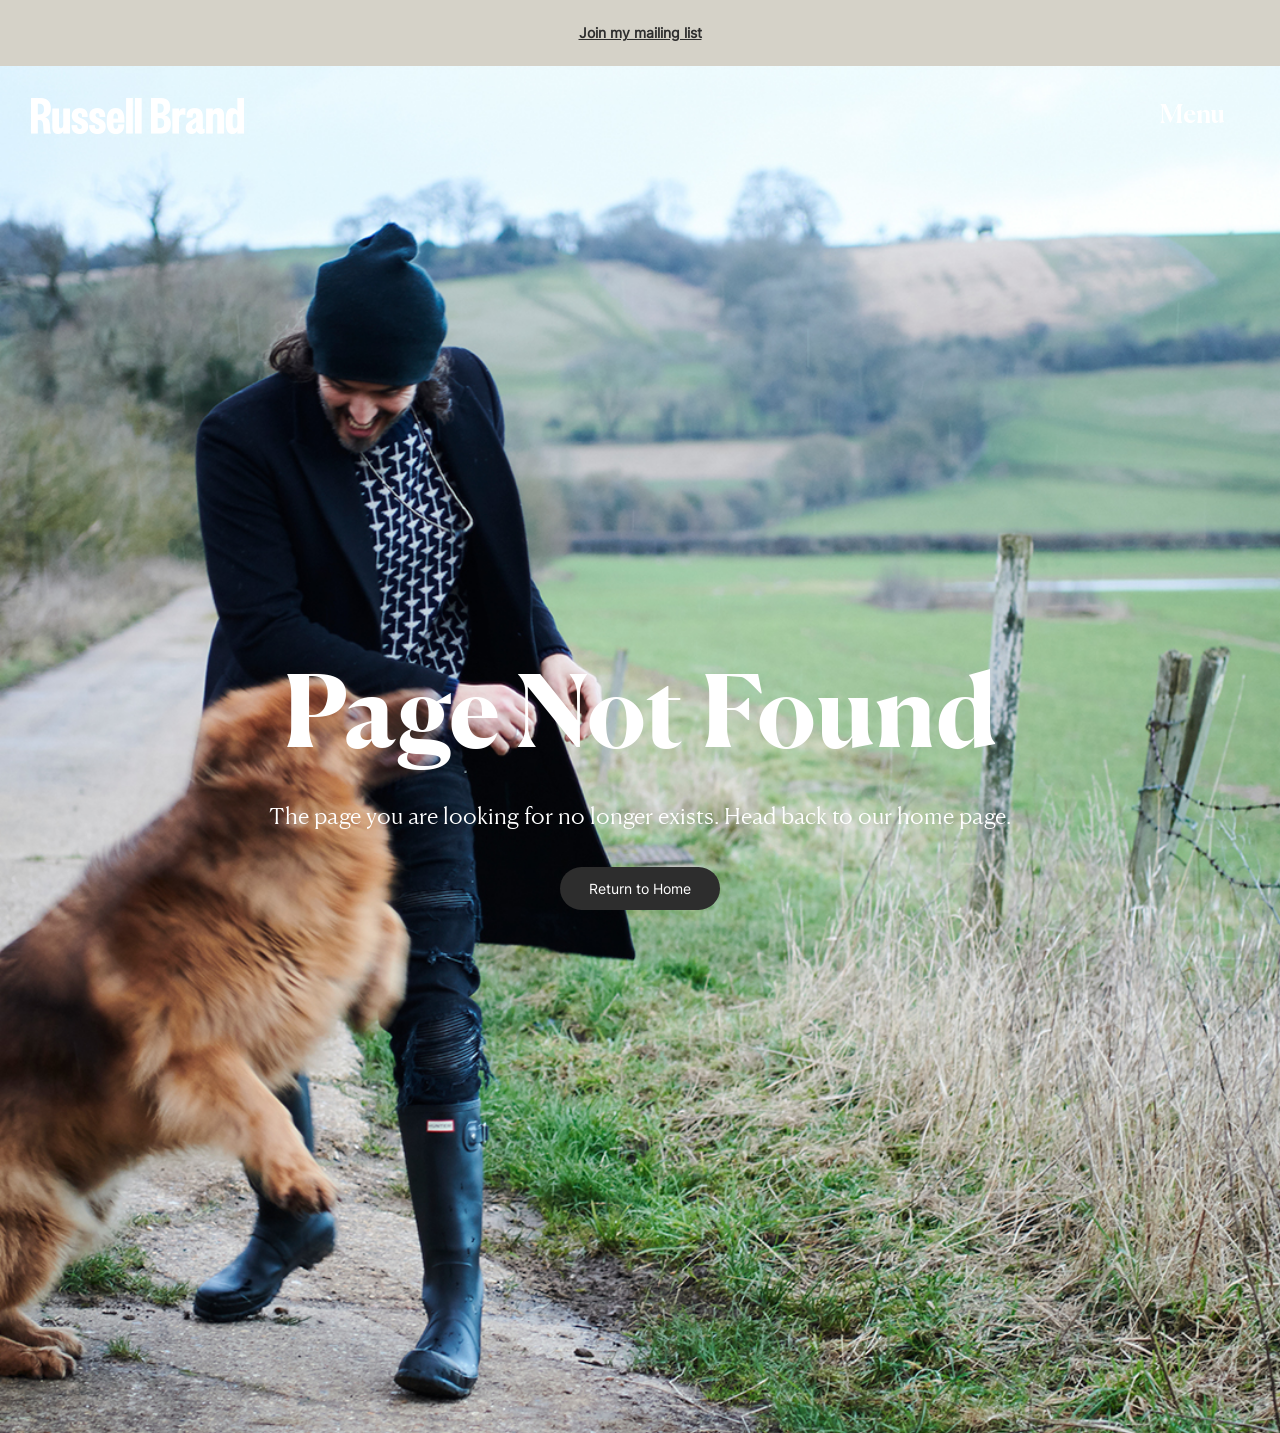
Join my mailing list (640, 32)
